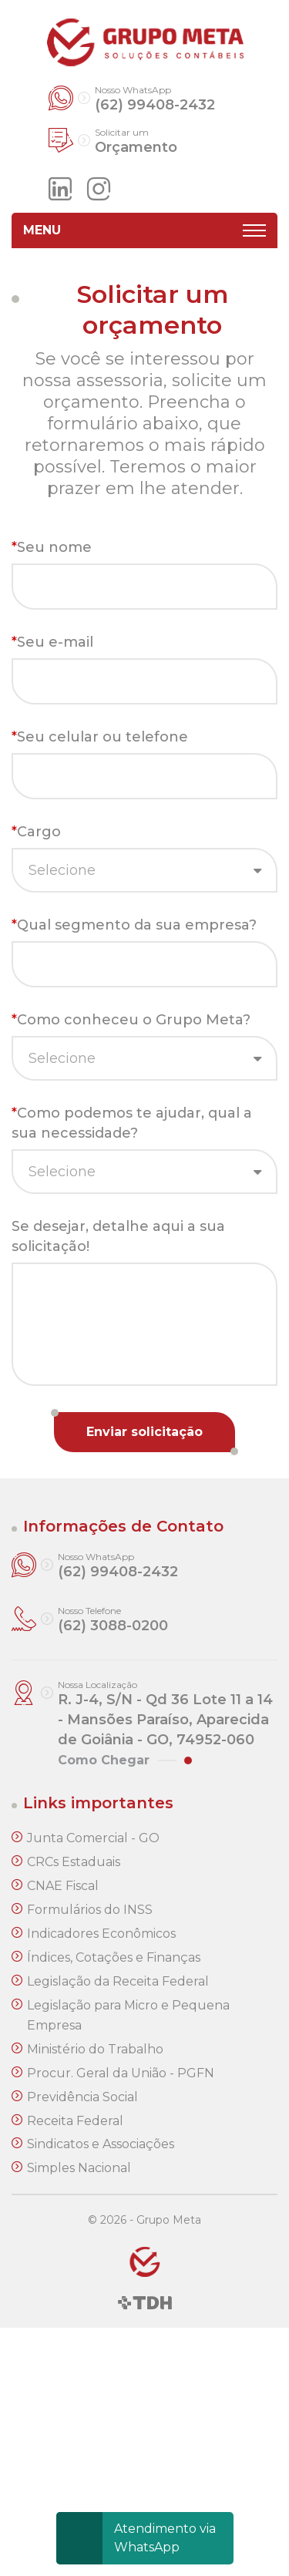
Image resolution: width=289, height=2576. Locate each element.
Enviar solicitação (144, 1431)
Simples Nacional (79, 2168)
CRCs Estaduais (73, 1862)
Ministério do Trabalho (95, 2049)
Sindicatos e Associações (100, 2144)
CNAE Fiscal (63, 1885)
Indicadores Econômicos (101, 1933)
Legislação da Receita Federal (118, 1981)
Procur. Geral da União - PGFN (120, 2073)
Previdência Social (82, 2097)
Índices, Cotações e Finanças (113, 1957)
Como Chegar (104, 1760)
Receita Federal (75, 2121)
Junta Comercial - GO (93, 1838)
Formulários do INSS (90, 1909)
